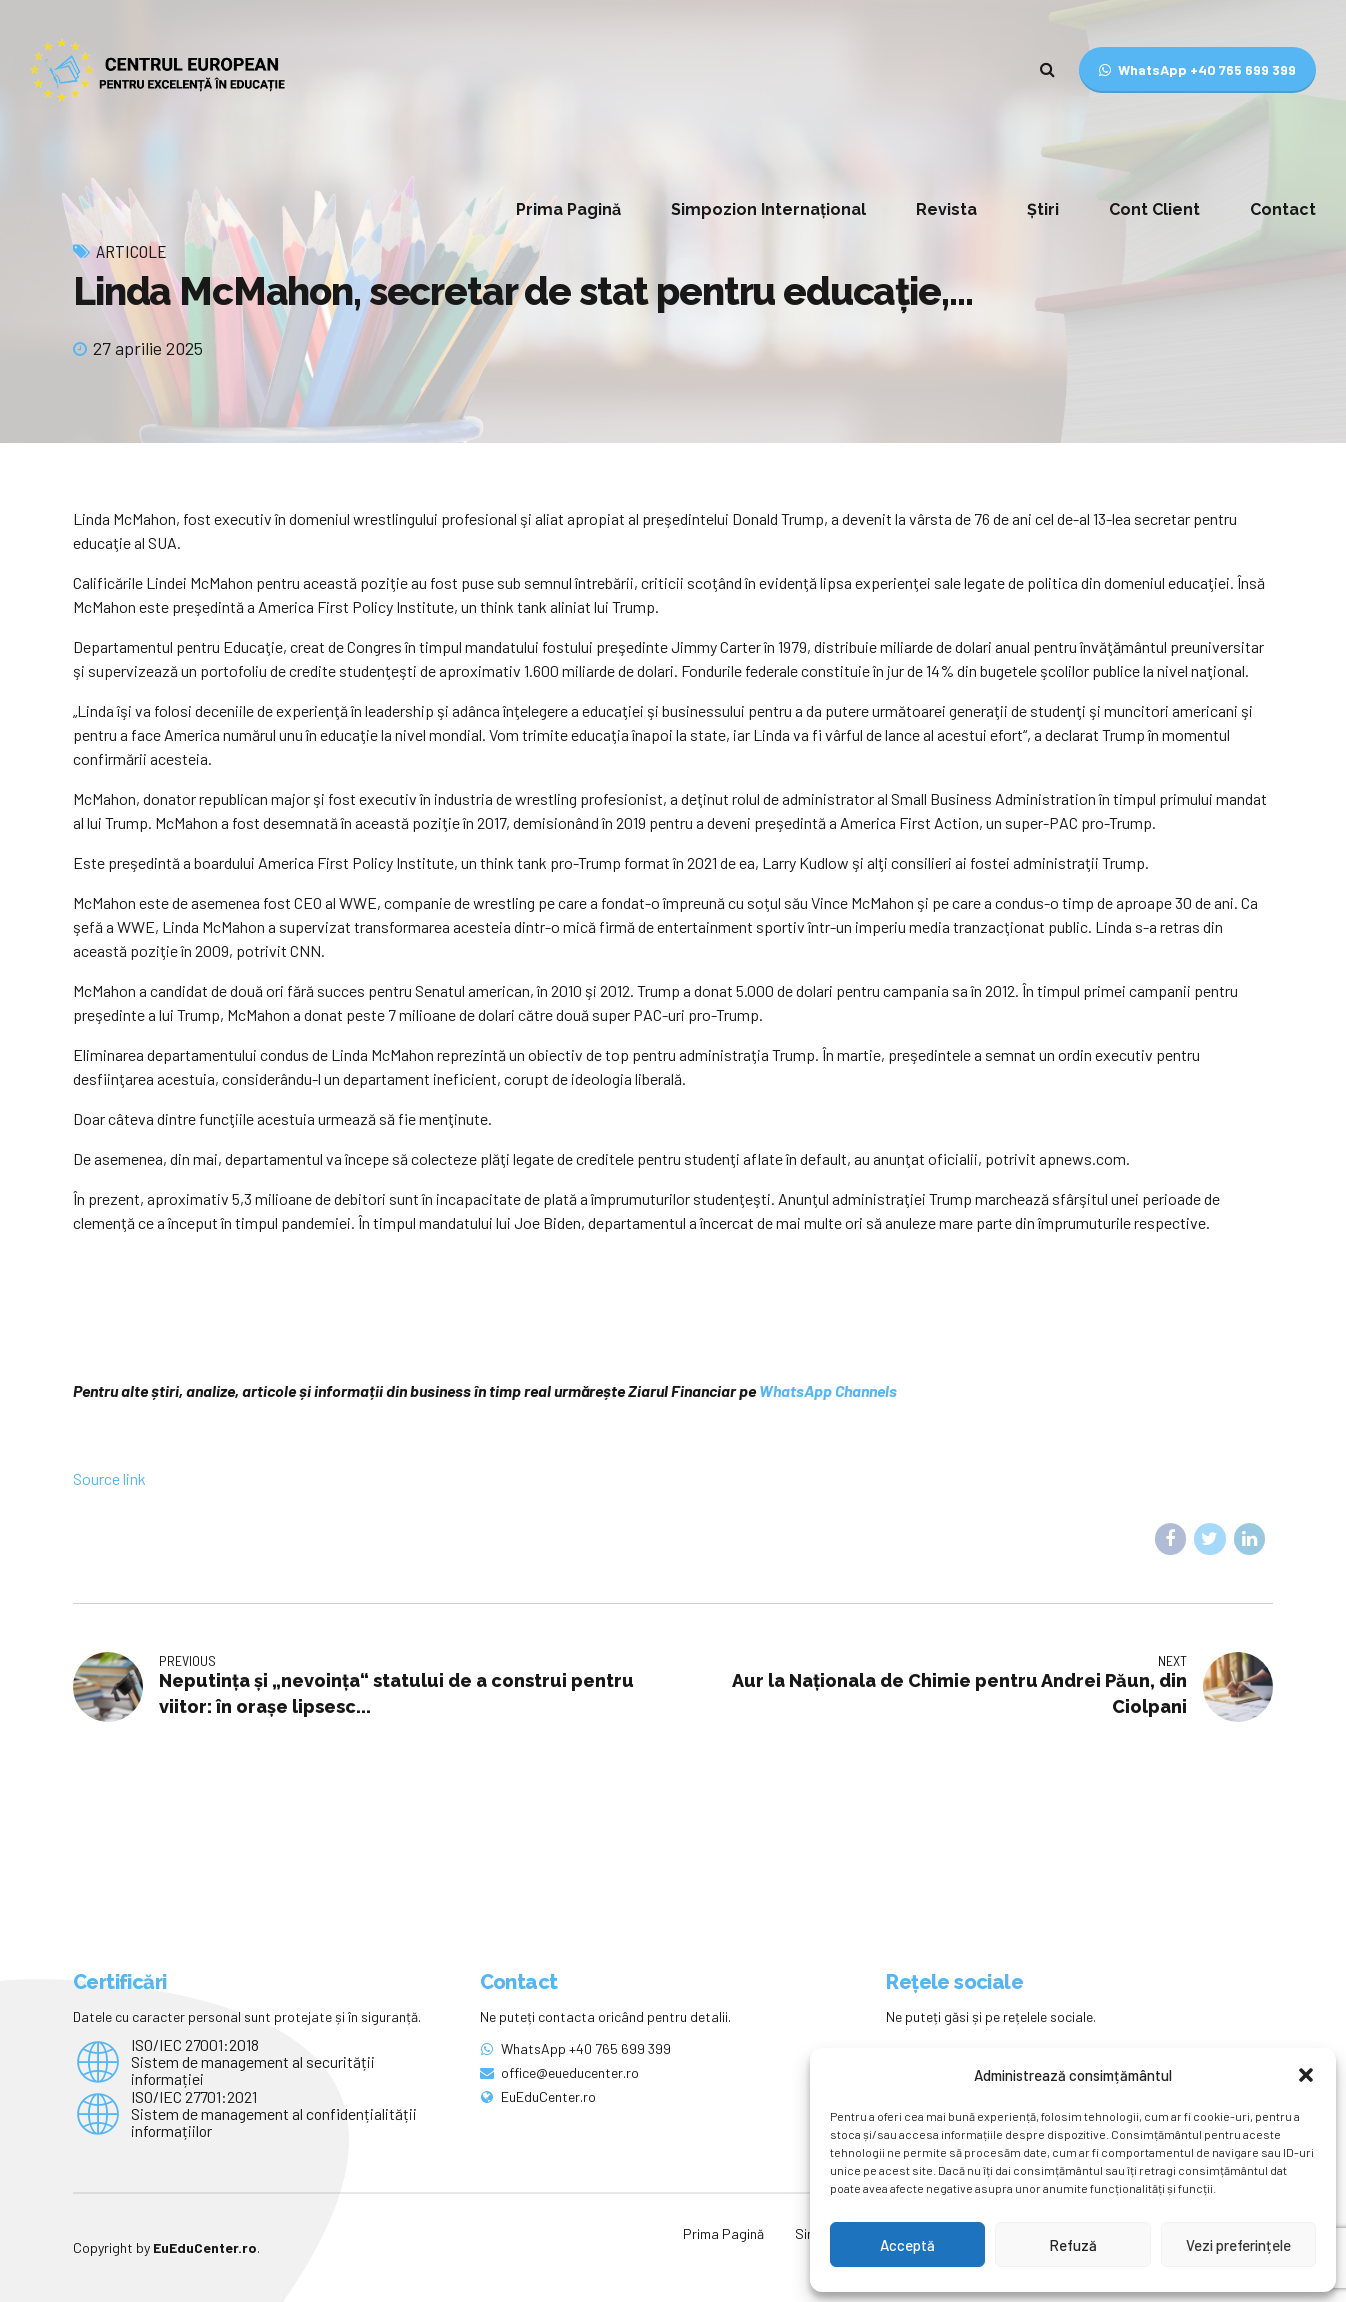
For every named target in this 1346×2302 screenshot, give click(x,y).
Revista (946, 209)
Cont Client (1154, 209)
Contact (1283, 209)
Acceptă (907, 2245)
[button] (1306, 2075)
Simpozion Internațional (768, 209)
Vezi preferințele (1238, 2245)
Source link (109, 1478)
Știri (1043, 209)
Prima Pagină (568, 209)
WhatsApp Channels (828, 1390)
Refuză (1073, 2245)
